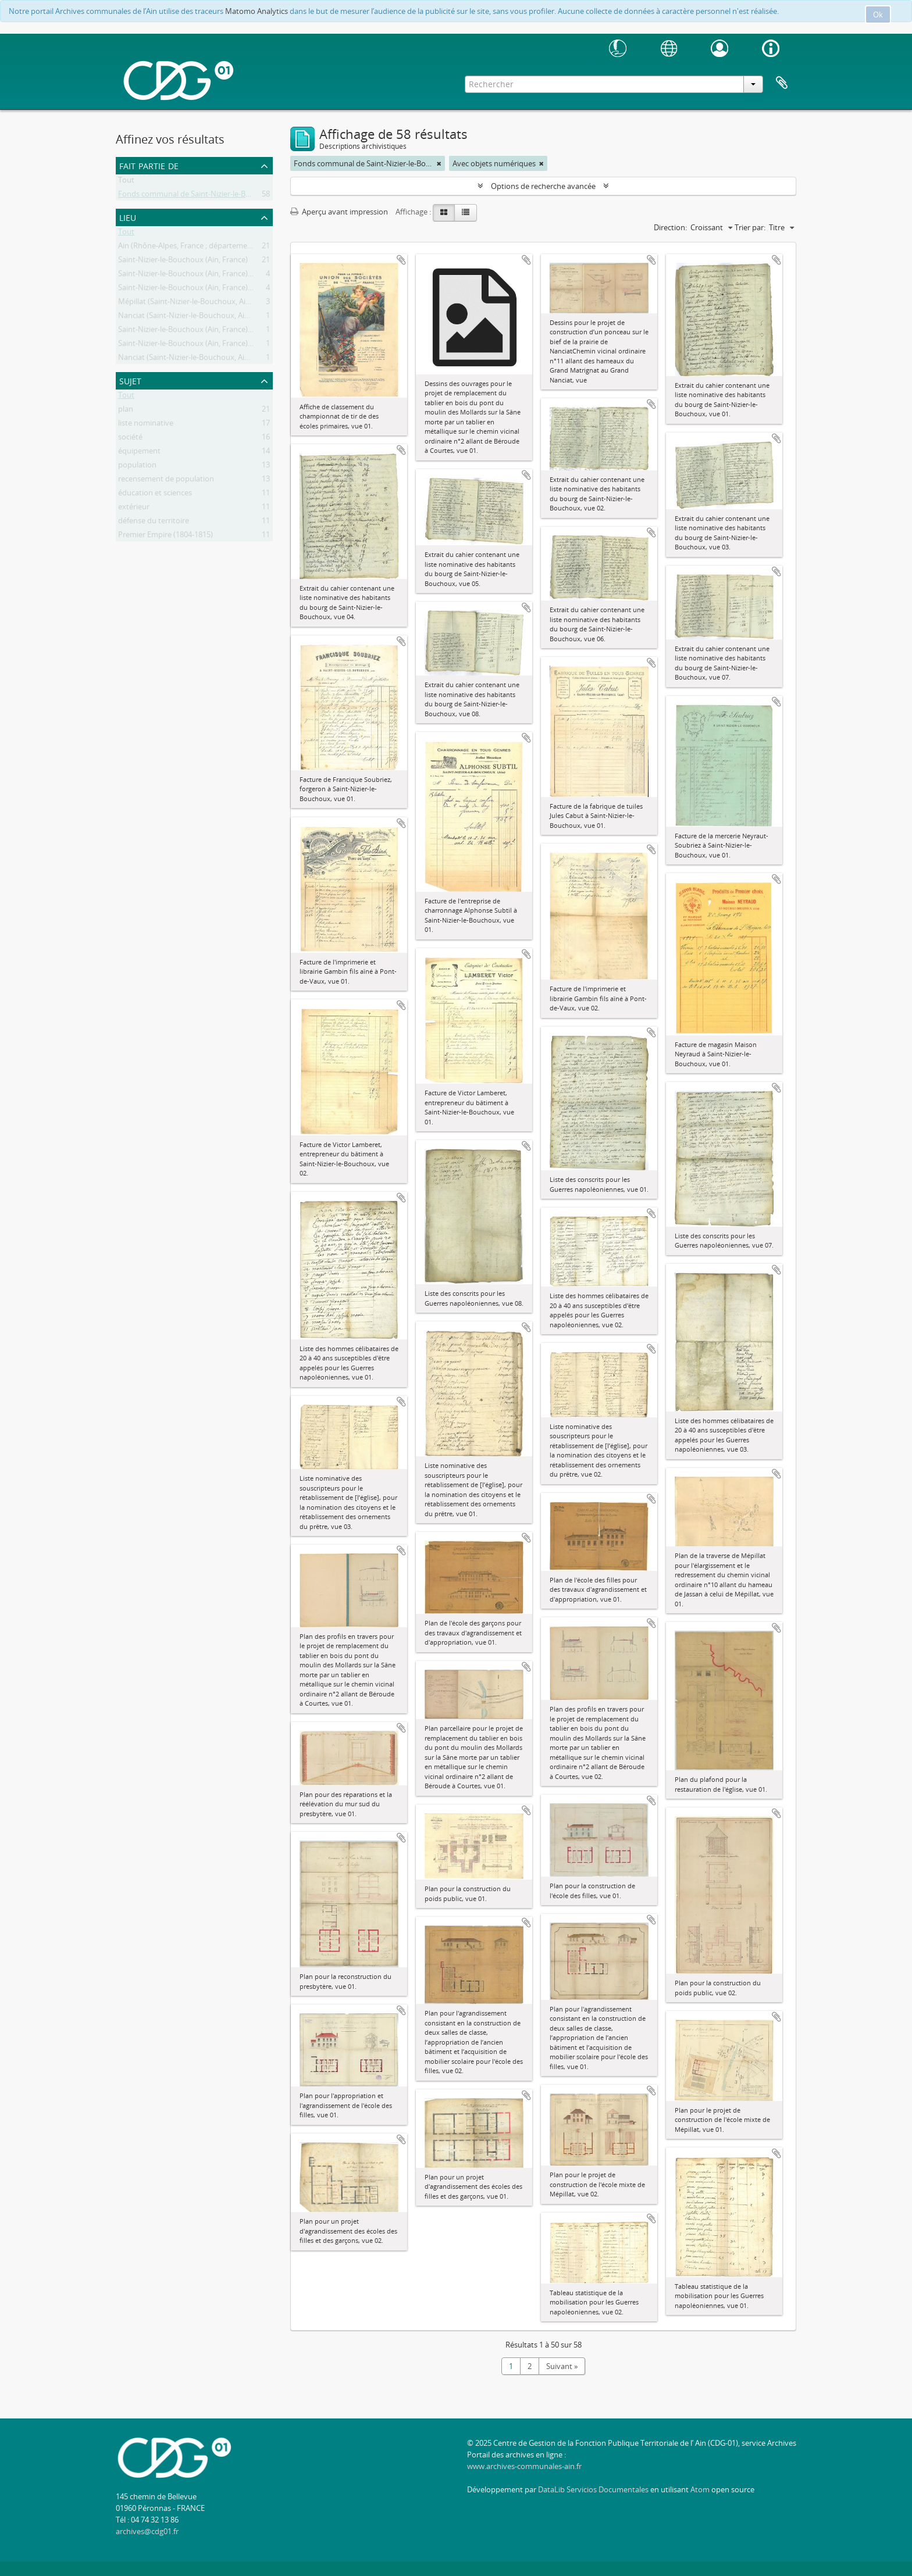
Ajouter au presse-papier (401, 260)
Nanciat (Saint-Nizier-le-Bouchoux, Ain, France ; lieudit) (211, 317)
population (137, 467)
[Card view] (444, 212)
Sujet (130, 380)
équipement (139, 453)
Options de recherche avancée (543, 186)
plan (125, 411)
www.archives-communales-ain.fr (524, 2466)
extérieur (133, 508)
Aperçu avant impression (339, 211)
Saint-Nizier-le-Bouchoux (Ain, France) (183, 261)
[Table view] (465, 212)
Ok (878, 14)
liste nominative (145, 425)
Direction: (670, 227)
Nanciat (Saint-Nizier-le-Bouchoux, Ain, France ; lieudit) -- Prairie (226, 359)
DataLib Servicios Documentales (593, 2489)
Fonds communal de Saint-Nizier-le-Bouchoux (197, 196)
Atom (700, 2489)
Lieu (127, 216)
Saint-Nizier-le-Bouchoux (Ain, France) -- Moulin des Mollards (222, 289)
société (130, 439)
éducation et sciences (155, 495)
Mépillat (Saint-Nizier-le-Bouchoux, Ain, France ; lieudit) (212, 303)
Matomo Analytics (256, 11)
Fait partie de (149, 165)
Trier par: (750, 227)
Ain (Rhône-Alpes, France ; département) (187, 247)
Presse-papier (781, 83)
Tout (126, 182)
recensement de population (166, 481)
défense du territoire (153, 522)
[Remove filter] (439, 163)
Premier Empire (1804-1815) (165, 536)
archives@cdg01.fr (147, 2531)
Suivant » (562, 2366)
